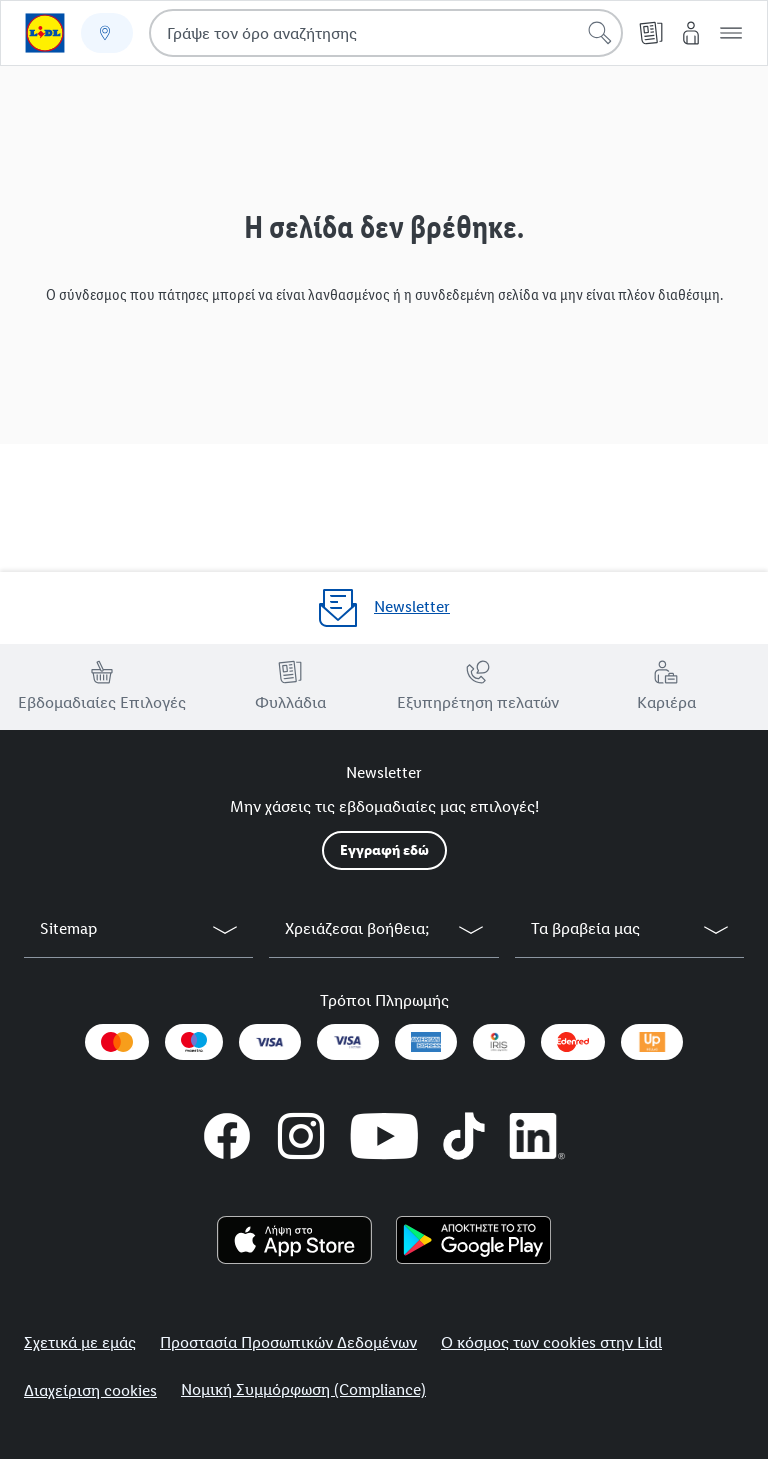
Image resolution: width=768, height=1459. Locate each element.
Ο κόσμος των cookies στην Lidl (551, 1342)
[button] (731, 33)
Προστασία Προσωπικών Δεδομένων (288, 1342)
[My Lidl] (691, 33)
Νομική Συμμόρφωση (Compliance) (303, 1389)
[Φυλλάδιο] (651, 33)
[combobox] (386, 33)
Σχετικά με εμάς (80, 1342)
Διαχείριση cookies (90, 1390)
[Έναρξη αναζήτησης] (600, 33)
